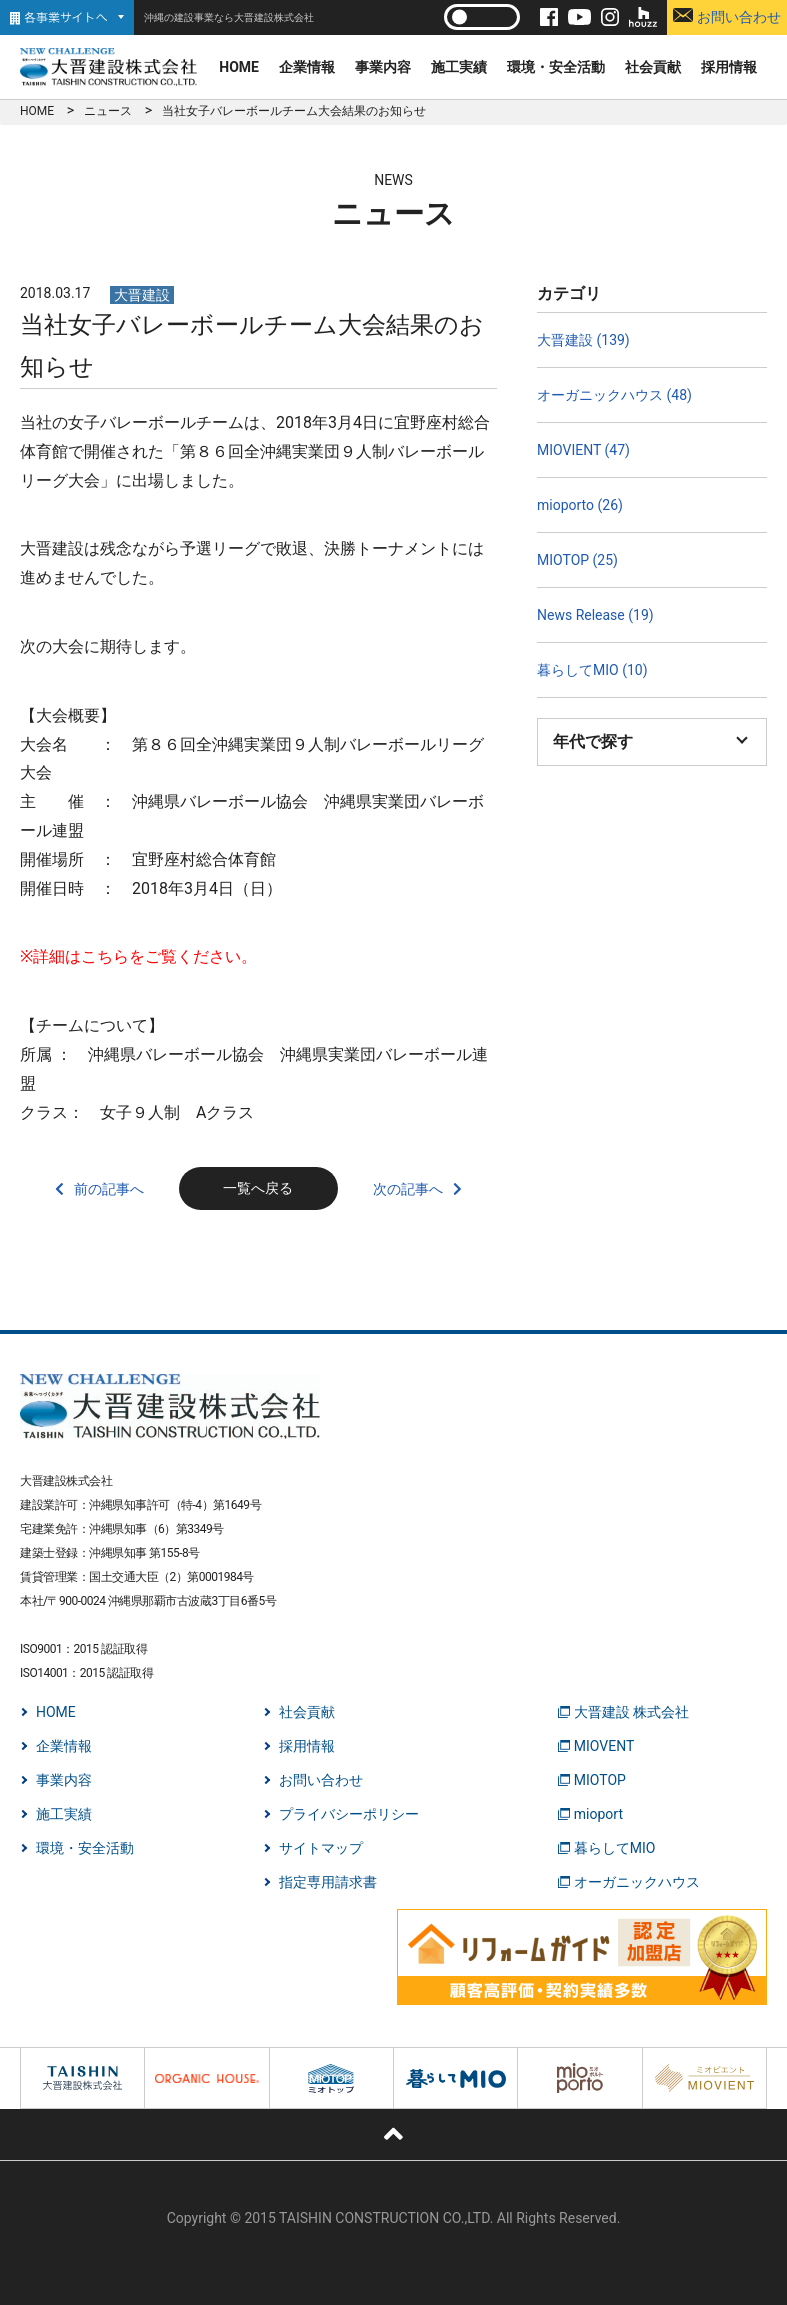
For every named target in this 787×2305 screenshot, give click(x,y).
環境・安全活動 (556, 67)
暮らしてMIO (615, 1848)
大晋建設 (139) (583, 340)
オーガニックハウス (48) (614, 395)
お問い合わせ (726, 16)
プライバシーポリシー (349, 1814)
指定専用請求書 (328, 1882)
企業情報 (307, 67)
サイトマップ (321, 1848)
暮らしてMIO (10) (592, 670)
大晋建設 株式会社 (631, 1712)
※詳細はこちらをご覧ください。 (138, 956)
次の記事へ (408, 1189)
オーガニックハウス (637, 1882)
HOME (239, 67)
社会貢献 (653, 67)
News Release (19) (595, 615)
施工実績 (459, 67)
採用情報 (729, 67)
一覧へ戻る (258, 1188)
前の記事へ (109, 1189)
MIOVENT (604, 1746)
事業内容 (383, 67)
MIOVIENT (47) (583, 450)
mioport (598, 1814)
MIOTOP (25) (577, 560)
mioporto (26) (580, 505)
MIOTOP (600, 1780)
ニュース (108, 111)
